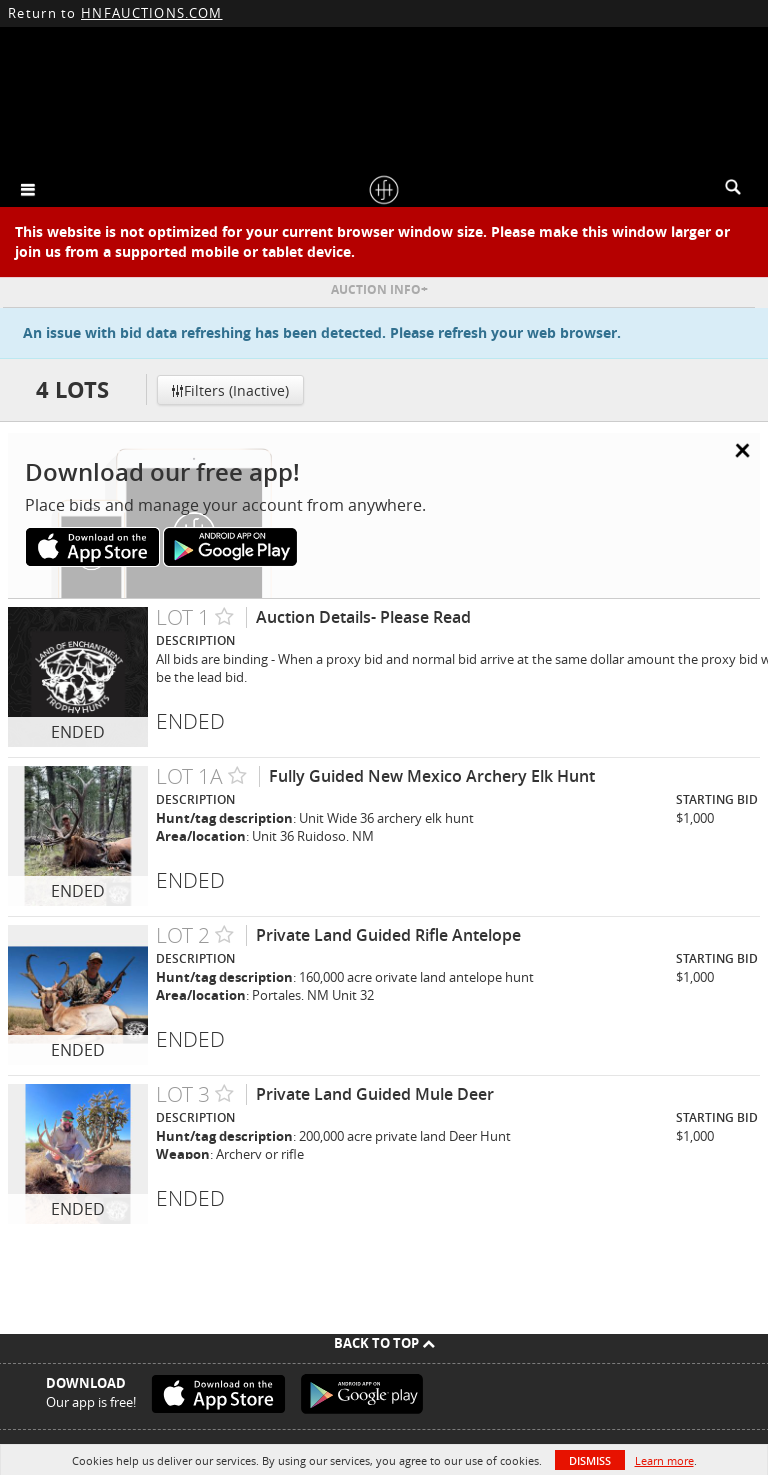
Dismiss (590, 1460)
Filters (230, 390)
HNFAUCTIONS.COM (152, 13)
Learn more (664, 1460)
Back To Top (384, 1343)
